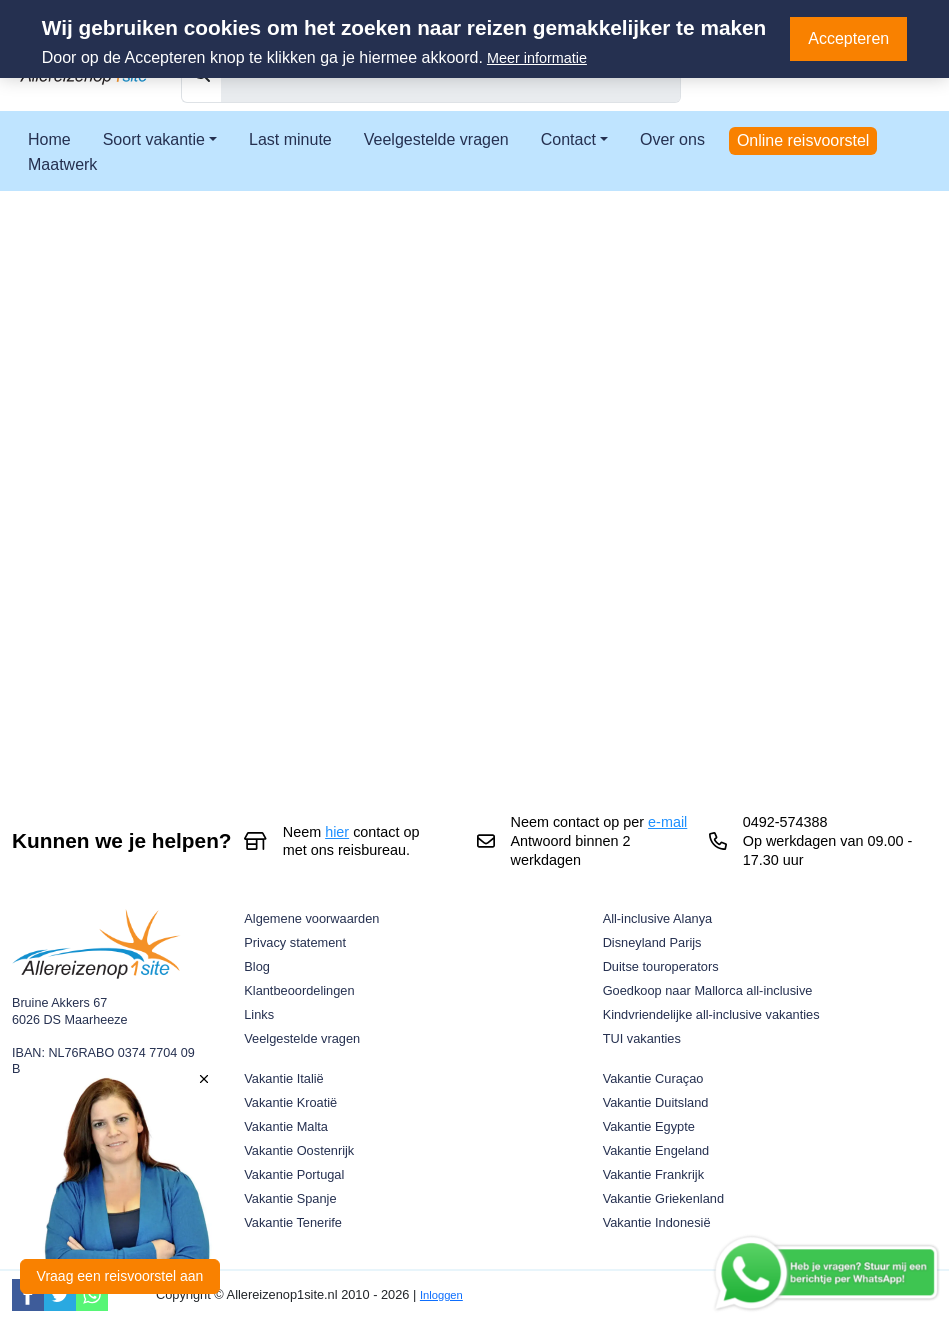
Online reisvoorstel (803, 140)
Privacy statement (295, 942)
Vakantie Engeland (656, 1150)
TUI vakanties (642, 1038)
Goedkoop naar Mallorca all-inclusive (708, 990)
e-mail (667, 822)
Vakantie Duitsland (656, 1102)
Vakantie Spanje (290, 1198)
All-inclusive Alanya (658, 918)
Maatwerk (62, 164)
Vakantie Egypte (649, 1126)
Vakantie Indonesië (657, 1222)
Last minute (290, 139)
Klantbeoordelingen (299, 990)
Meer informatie (537, 58)
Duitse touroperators (661, 966)
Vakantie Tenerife (293, 1222)
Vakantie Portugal (294, 1174)
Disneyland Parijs (652, 942)
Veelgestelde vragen (436, 139)
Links (259, 1014)
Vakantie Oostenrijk (299, 1150)
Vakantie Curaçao (653, 1078)
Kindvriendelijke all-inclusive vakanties (711, 1014)
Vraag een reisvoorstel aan (120, 1276)
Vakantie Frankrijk (653, 1174)
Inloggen (441, 1295)
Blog (257, 966)
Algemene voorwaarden (311, 918)
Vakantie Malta (286, 1126)
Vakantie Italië (283, 1078)
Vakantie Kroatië (290, 1102)
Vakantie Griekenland (663, 1198)
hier (337, 832)
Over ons (672, 139)
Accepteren (848, 38)
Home (49, 139)
